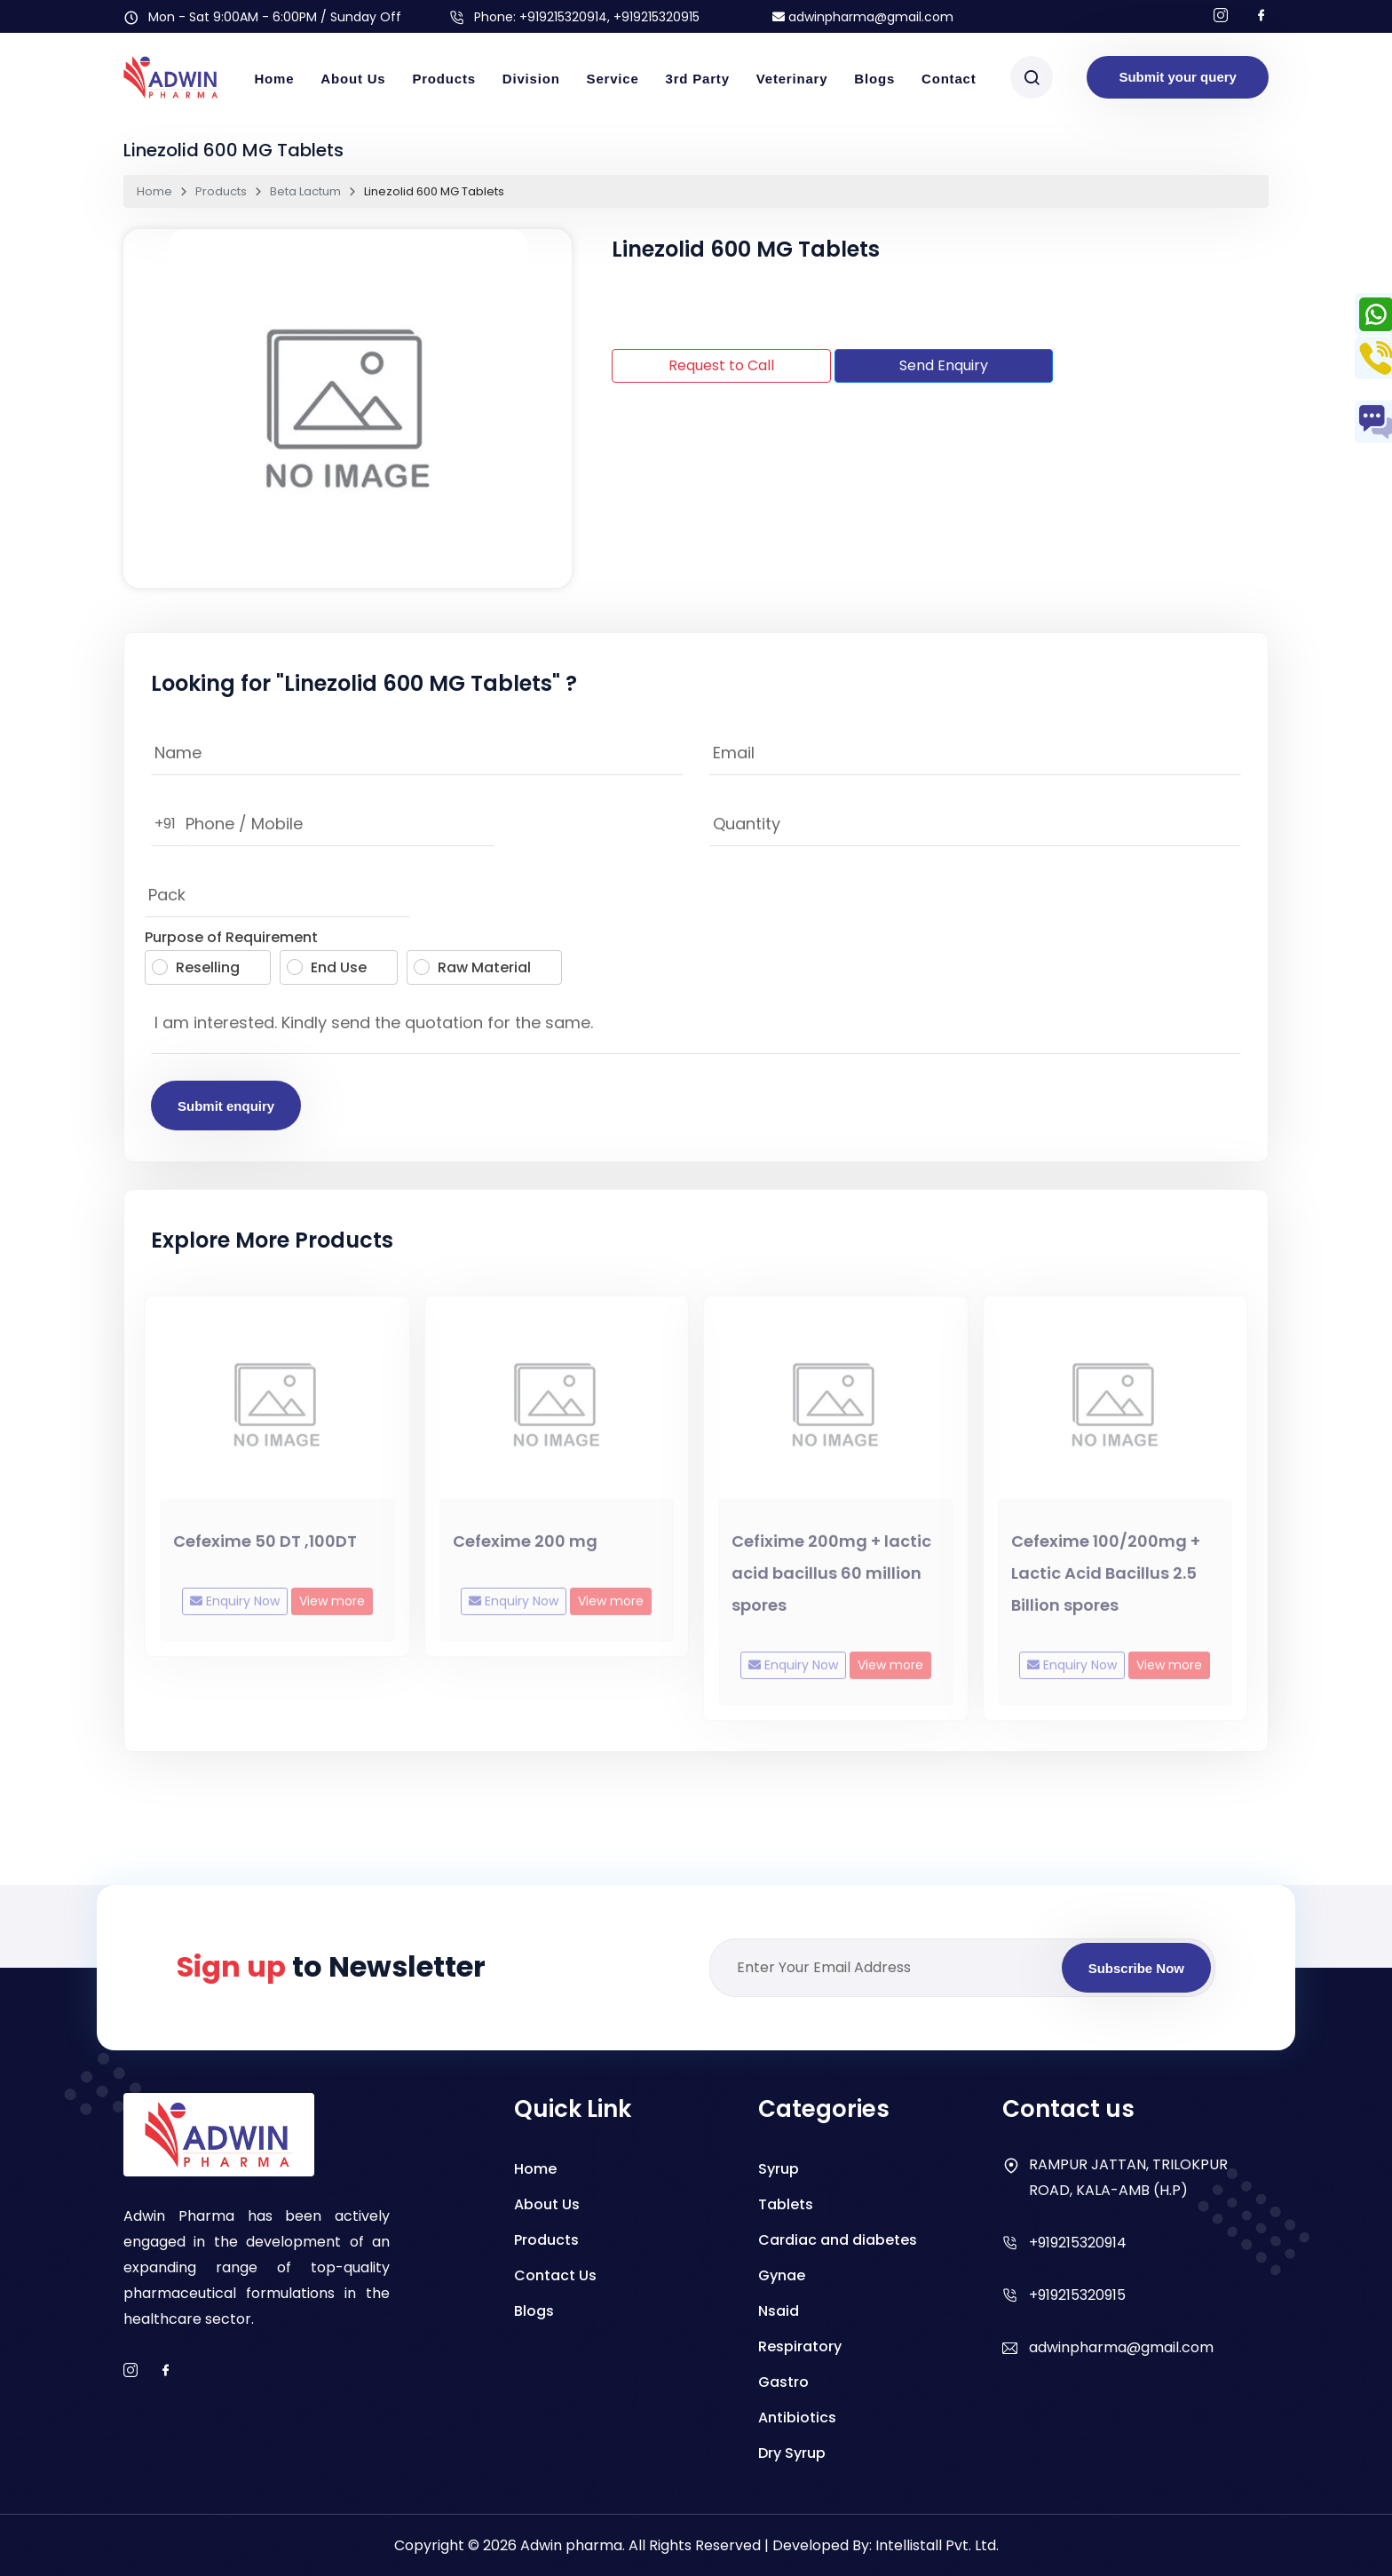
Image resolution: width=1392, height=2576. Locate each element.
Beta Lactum (305, 191)
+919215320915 (1077, 2295)
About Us (352, 78)
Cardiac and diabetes (837, 2240)
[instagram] (130, 2371)
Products (443, 78)
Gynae (781, 2275)
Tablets (785, 2204)
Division (531, 78)
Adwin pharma (571, 2545)
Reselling (196, 967)
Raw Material (472, 967)
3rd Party (698, 78)
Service (613, 78)
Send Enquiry (943, 365)
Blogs (874, 78)
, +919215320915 (653, 17)
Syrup (778, 2169)
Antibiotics (797, 2417)
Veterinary (792, 78)
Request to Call (721, 365)
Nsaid (778, 2311)
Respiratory (800, 2346)
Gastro (783, 2382)
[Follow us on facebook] (1261, 16)
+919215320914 (563, 17)
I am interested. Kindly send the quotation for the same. (696, 1027)
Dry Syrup (792, 2453)
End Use (327, 967)
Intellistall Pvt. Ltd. (937, 2545)
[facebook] (166, 2371)
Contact (948, 78)
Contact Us (555, 2275)
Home (274, 78)
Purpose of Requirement (231, 937)
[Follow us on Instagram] (1221, 16)
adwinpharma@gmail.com (862, 17)
